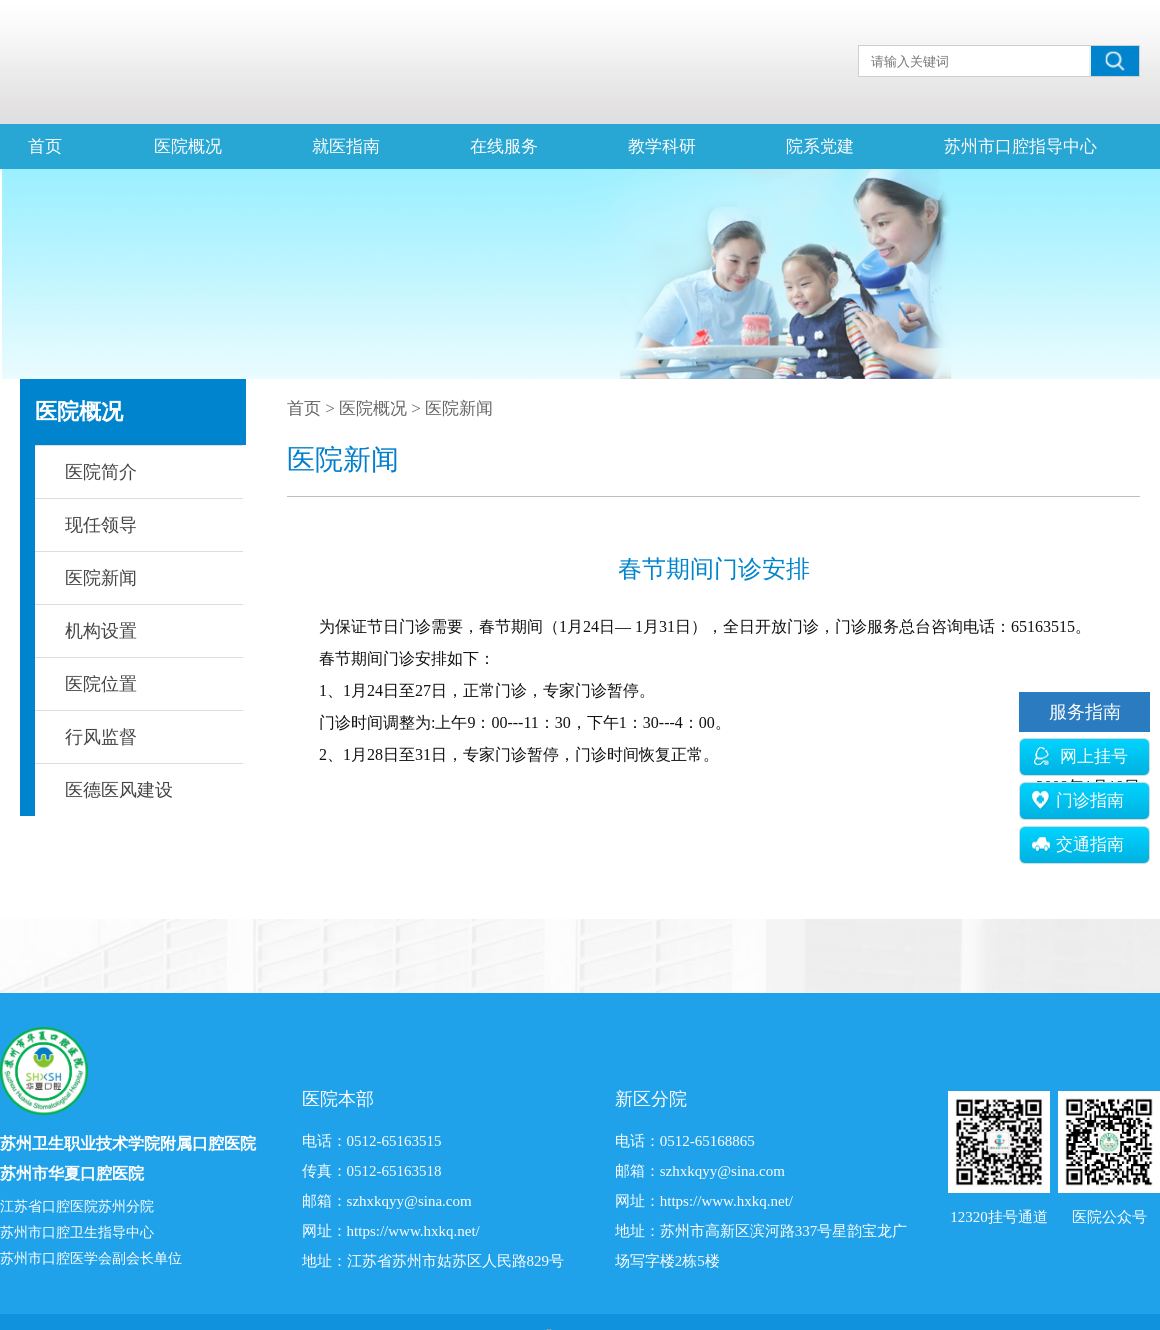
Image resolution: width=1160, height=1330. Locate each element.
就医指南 (346, 146)
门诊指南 (1078, 800)
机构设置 (101, 631)
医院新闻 (101, 578)
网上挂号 (1080, 756)
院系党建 (820, 146)
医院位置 (101, 684)
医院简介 (101, 472)
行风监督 (101, 737)
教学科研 (662, 146)
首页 (45, 146)
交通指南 (1078, 844)
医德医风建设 (119, 790)
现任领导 (101, 525)
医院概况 (188, 146)
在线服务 (504, 146)
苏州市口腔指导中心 (1020, 146)
